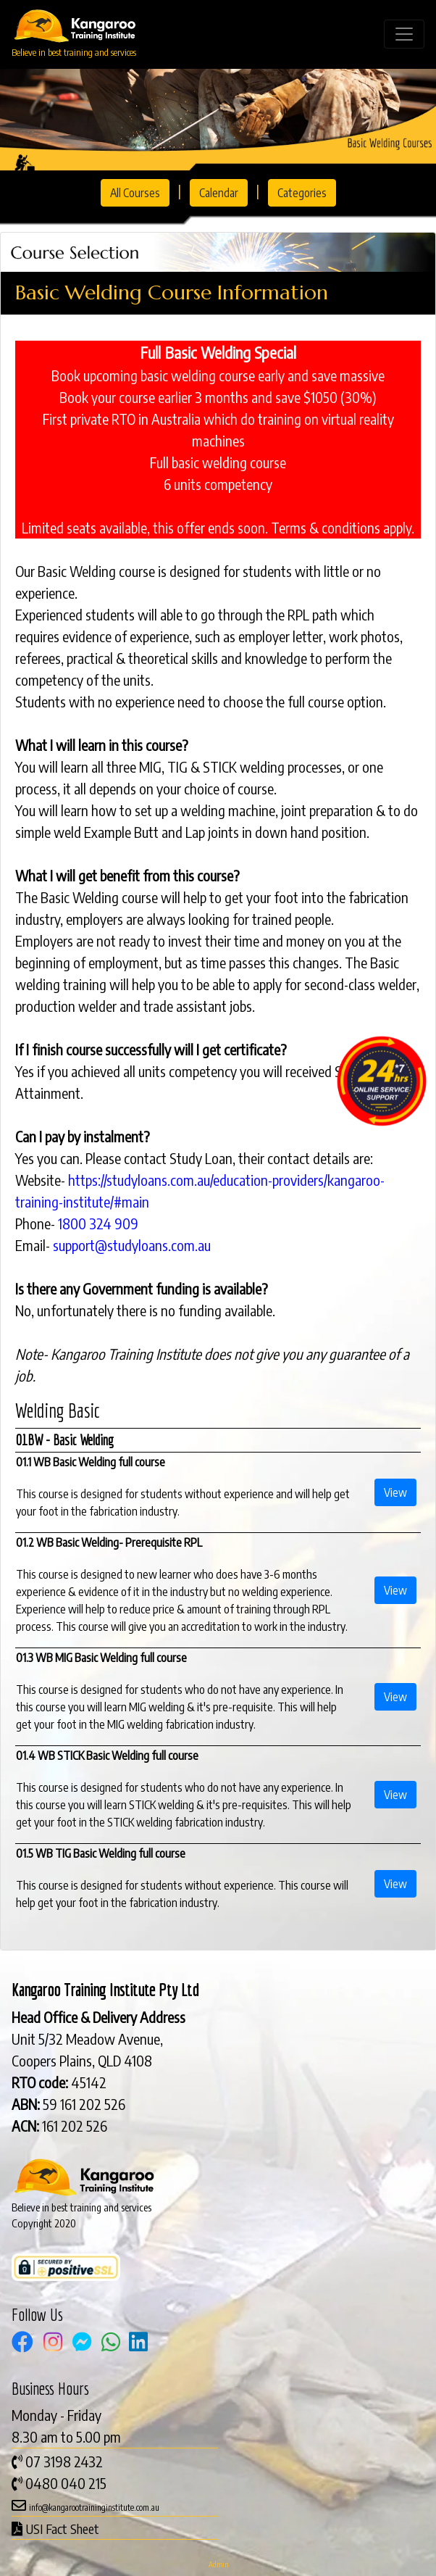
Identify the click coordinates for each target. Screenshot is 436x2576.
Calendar (218, 193)
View (395, 1492)
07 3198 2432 (64, 2461)
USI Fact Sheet (62, 2528)
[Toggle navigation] (404, 34)
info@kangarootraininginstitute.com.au (94, 2507)
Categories (302, 193)
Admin (218, 2564)
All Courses (135, 193)
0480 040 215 (65, 2483)
